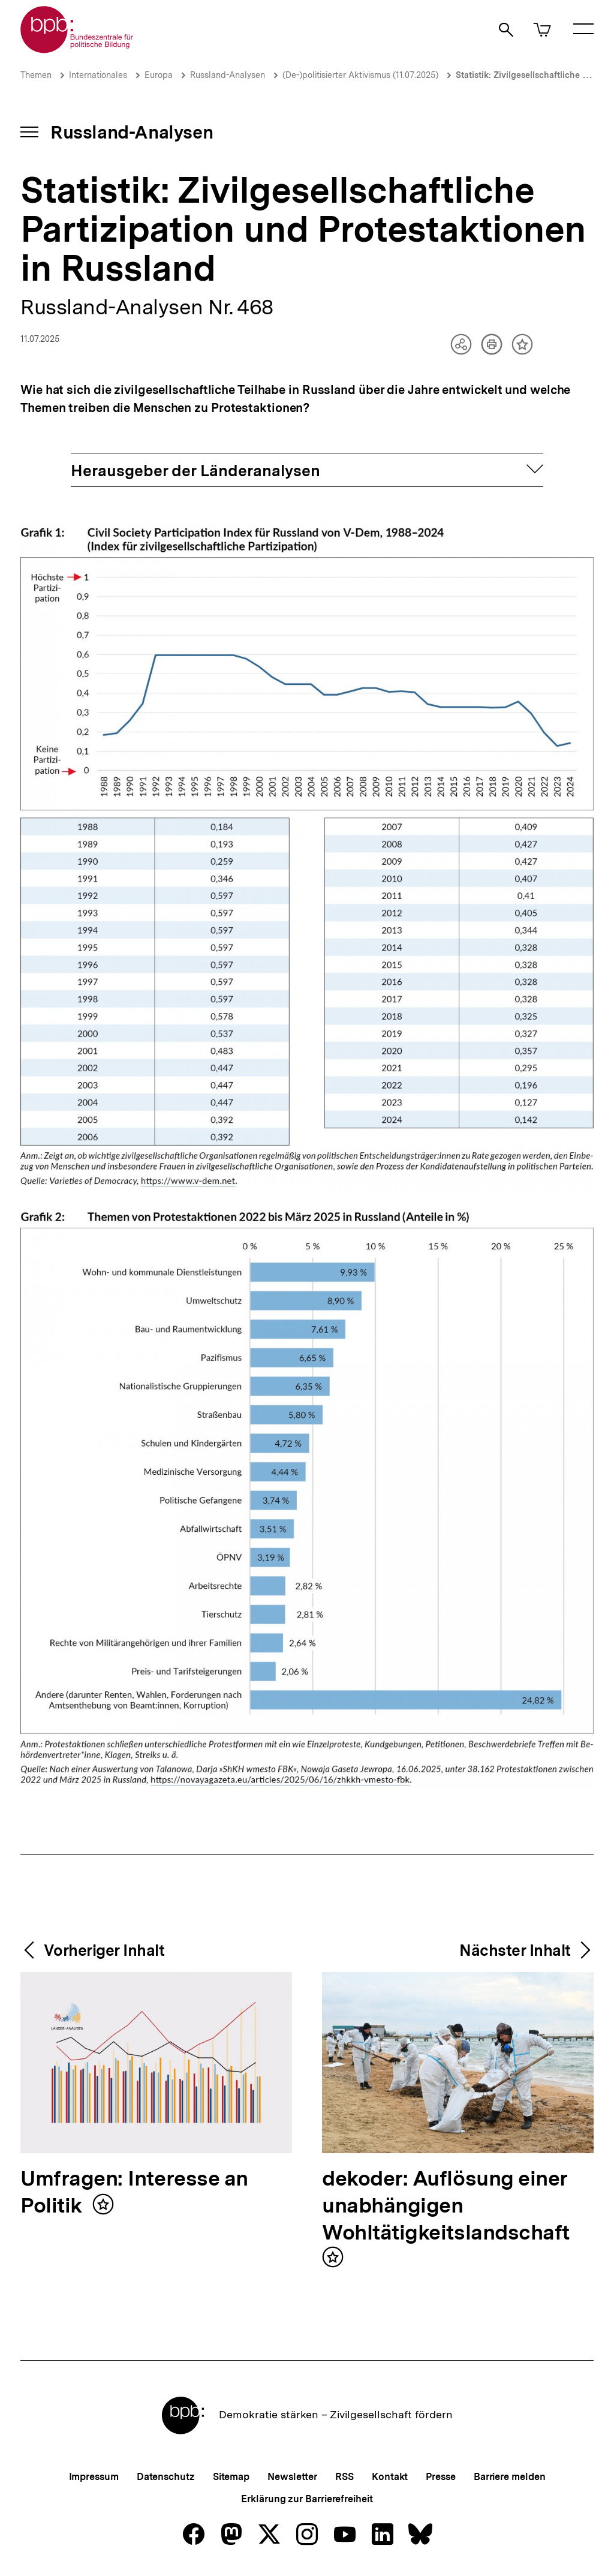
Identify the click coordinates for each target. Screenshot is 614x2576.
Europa (159, 75)
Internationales (98, 75)
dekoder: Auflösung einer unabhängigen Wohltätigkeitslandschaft (446, 2206)
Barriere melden (510, 2476)
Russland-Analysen (227, 75)
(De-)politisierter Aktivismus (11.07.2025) (360, 75)
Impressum (94, 2476)
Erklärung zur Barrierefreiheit (306, 2499)
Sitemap (231, 2476)
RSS (344, 2476)
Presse (440, 2476)
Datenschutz (166, 2476)
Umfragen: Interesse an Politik (134, 2193)
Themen (36, 75)
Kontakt (390, 2476)
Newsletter (292, 2476)
